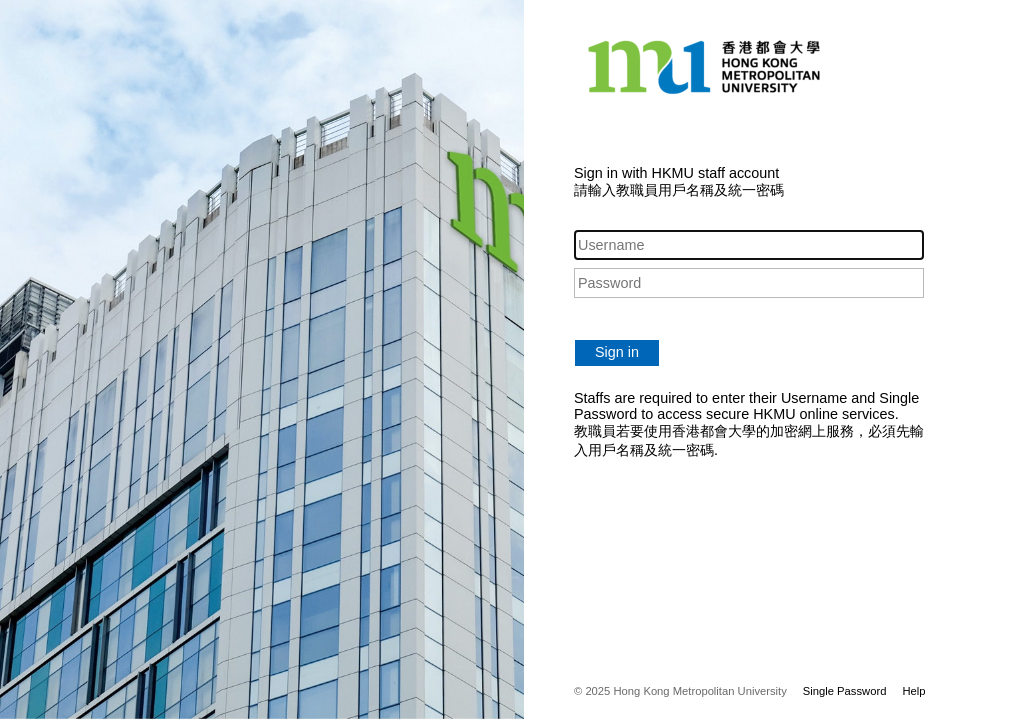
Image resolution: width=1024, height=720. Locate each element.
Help (913, 691)
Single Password (845, 691)
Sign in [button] (617, 352)
